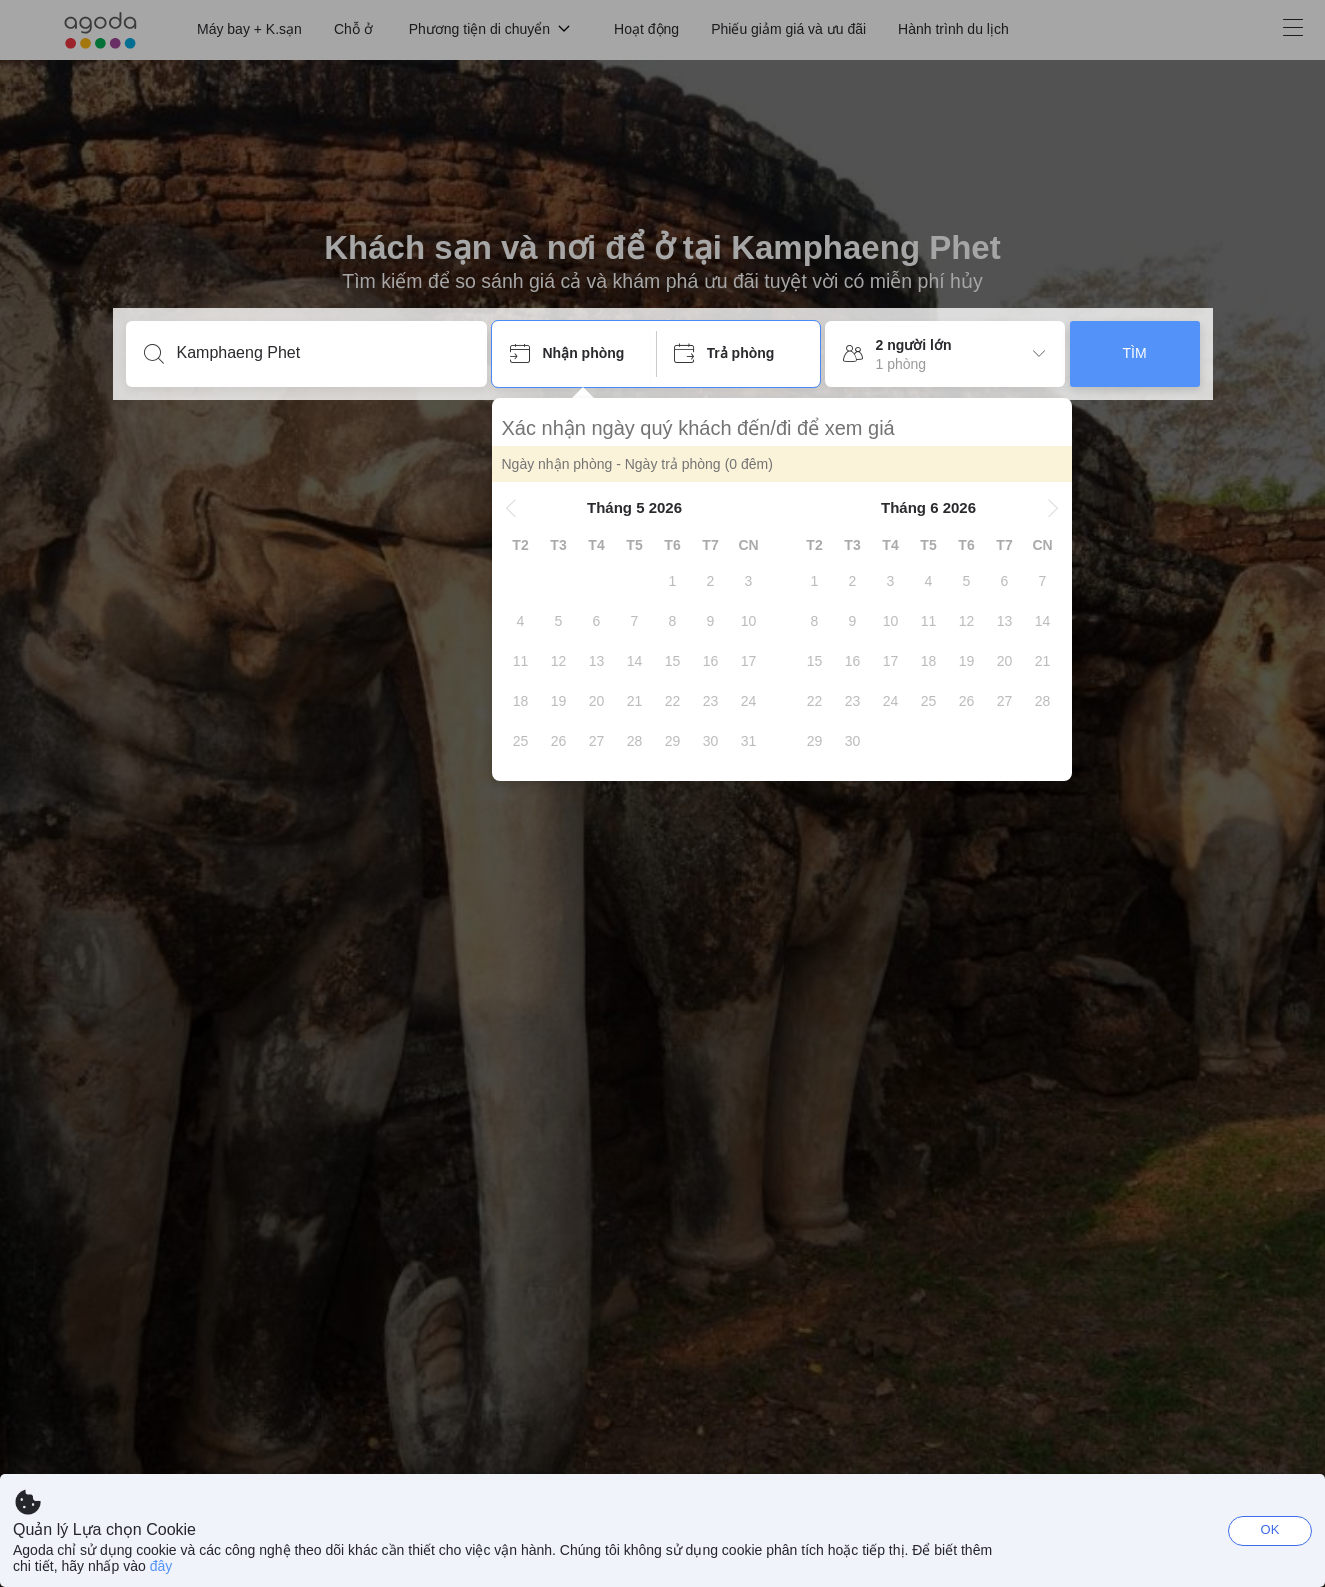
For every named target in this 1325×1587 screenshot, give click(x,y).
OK (1270, 1529)
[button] (511, 508)
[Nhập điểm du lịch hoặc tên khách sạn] (322, 353)
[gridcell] (673, 581)
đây (161, 1566)
